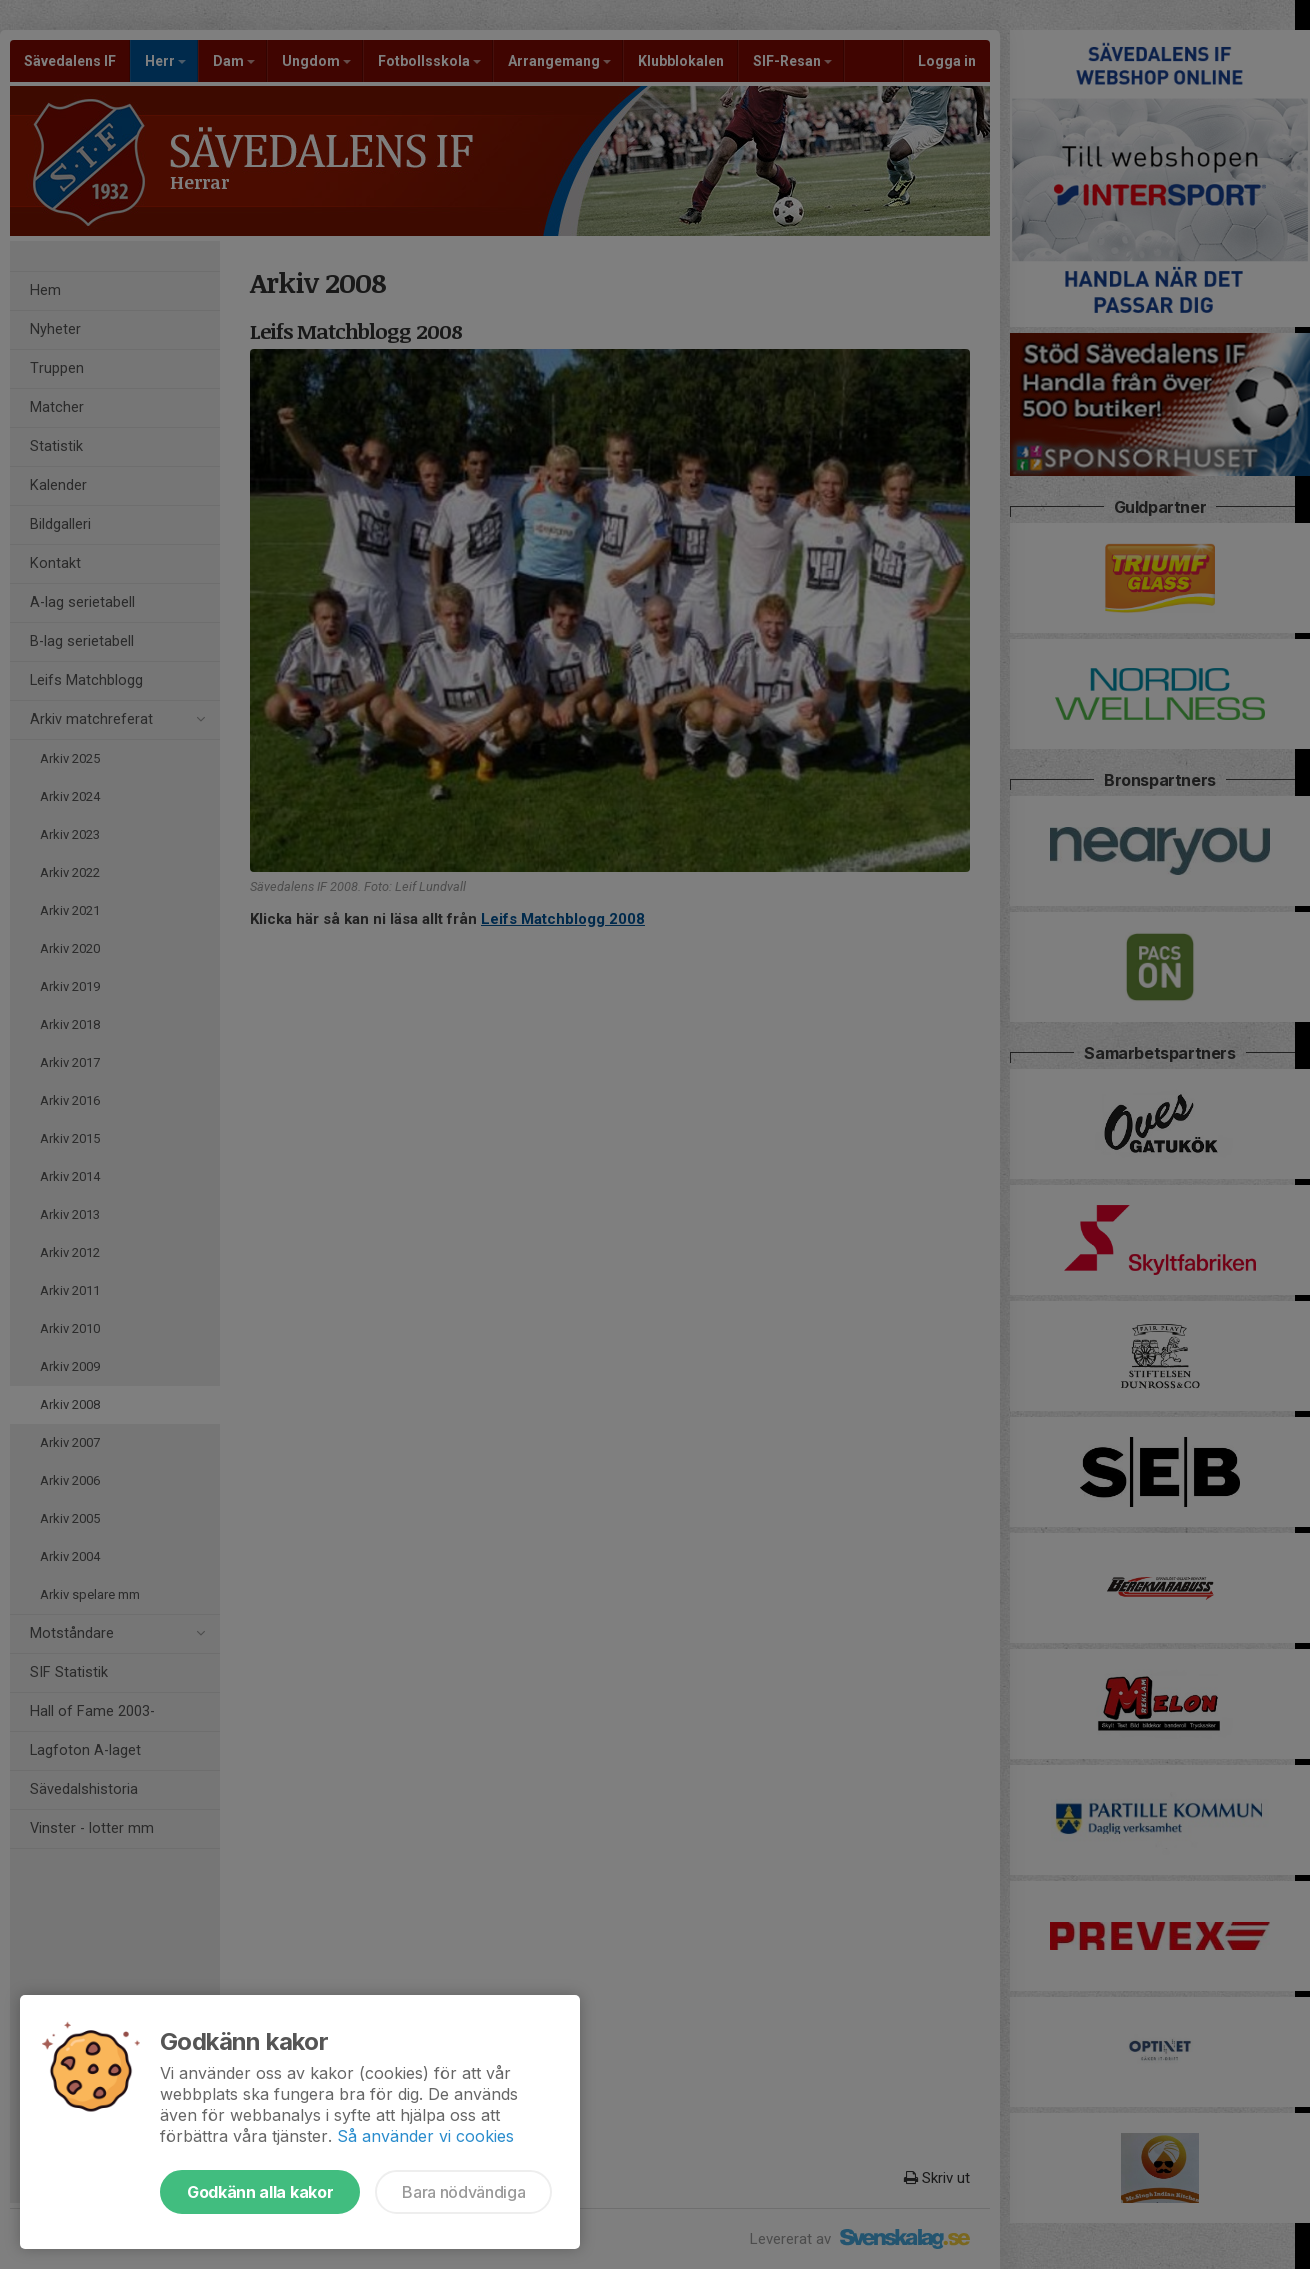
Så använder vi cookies (425, 2136)
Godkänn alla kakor (260, 2192)
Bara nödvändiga (463, 2192)
